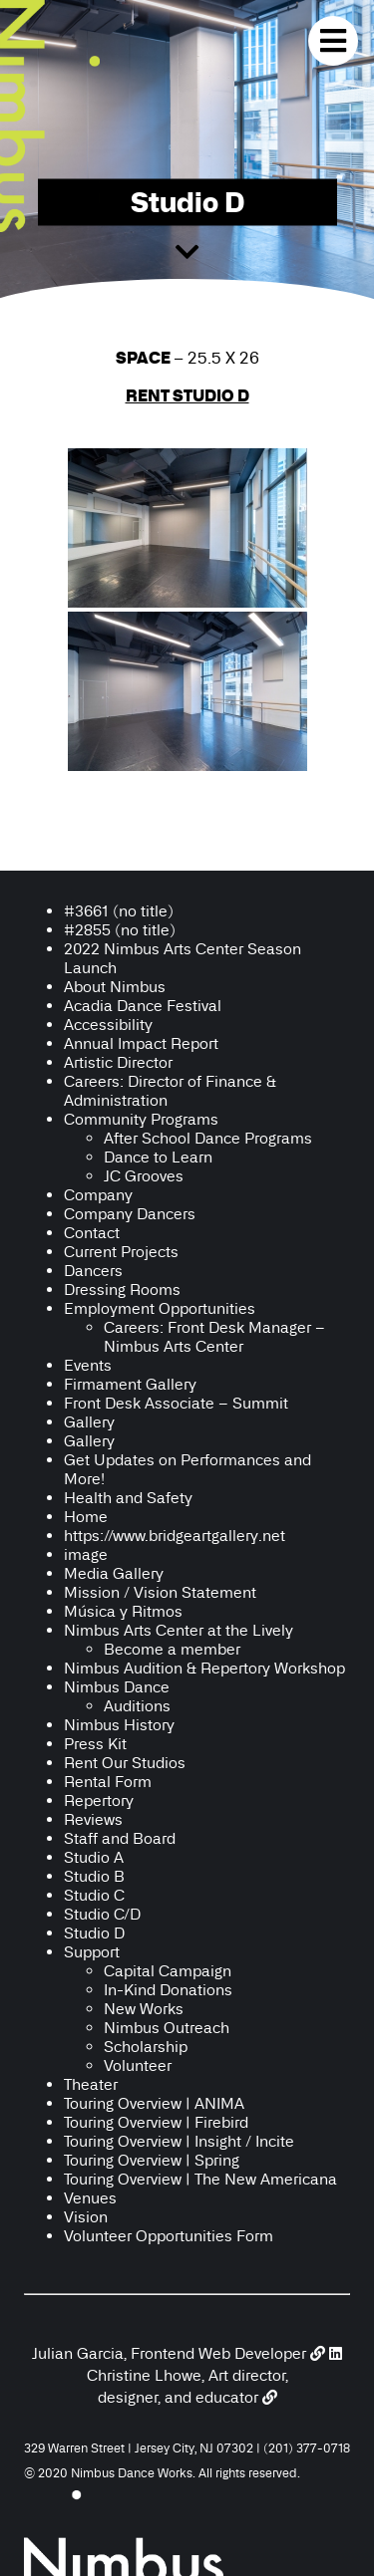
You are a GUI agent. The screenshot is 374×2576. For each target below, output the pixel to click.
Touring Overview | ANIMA (154, 2103)
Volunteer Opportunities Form (168, 2235)
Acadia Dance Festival (142, 1005)
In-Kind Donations (168, 1989)
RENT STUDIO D (187, 395)
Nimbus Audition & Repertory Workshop (204, 1668)
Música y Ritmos (123, 1611)
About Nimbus (115, 986)
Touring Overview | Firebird (156, 2122)
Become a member (172, 1649)
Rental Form (108, 1781)
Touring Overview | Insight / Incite (179, 2141)
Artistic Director (118, 1062)
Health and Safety (128, 1497)
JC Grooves (144, 1175)
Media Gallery (114, 1573)
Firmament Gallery (130, 1384)
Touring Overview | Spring (151, 2160)
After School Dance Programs (208, 1138)
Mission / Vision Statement (160, 1592)
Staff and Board (120, 1838)
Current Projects (121, 1251)
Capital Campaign (167, 1970)
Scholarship (145, 2046)
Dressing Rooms (122, 1289)
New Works (144, 2008)
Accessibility (110, 1024)
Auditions (137, 1705)
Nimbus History (119, 1724)
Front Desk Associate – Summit (176, 1403)
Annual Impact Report (141, 1043)
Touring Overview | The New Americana (200, 2179)
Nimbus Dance (117, 1686)
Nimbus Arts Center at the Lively (178, 1630)
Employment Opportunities (159, 1308)
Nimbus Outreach (166, 2027)
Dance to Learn (158, 1157)
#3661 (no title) (119, 911)
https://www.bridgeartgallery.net (174, 1535)
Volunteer (138, 2065)
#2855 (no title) (120, 929)
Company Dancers (129, 1213)
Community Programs (141, 1119)
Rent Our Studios (125, 1762)
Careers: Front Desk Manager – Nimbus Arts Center (214, 1337)
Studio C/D (102, 1914)
